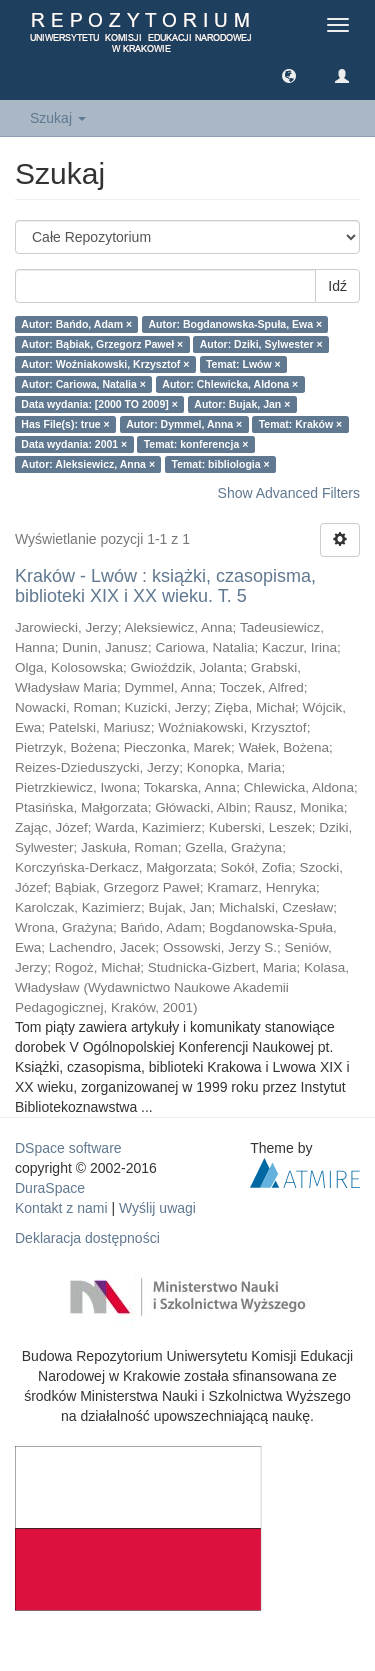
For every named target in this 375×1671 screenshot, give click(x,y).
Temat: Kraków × (301, 424)
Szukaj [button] (58, 118)
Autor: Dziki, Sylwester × (261, 344)
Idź (337, 286)
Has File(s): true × (65, 424)
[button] (289, 75)
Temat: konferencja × (196, 444)
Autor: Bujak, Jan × (242, 404)
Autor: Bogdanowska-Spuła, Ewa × (236, 324)
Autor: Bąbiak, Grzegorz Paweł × (102, 344)
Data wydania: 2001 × (74, 444)
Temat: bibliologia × (221, 464)
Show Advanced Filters (289, 493)
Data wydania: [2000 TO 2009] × (99, 404)
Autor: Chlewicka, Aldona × (230, 384)
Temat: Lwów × (243, 364)
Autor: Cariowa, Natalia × (83, 384)
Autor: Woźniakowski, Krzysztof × (105, 364)
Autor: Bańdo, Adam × (76, 324)
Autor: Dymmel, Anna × (184, 424)
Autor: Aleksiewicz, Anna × (88, 464)
